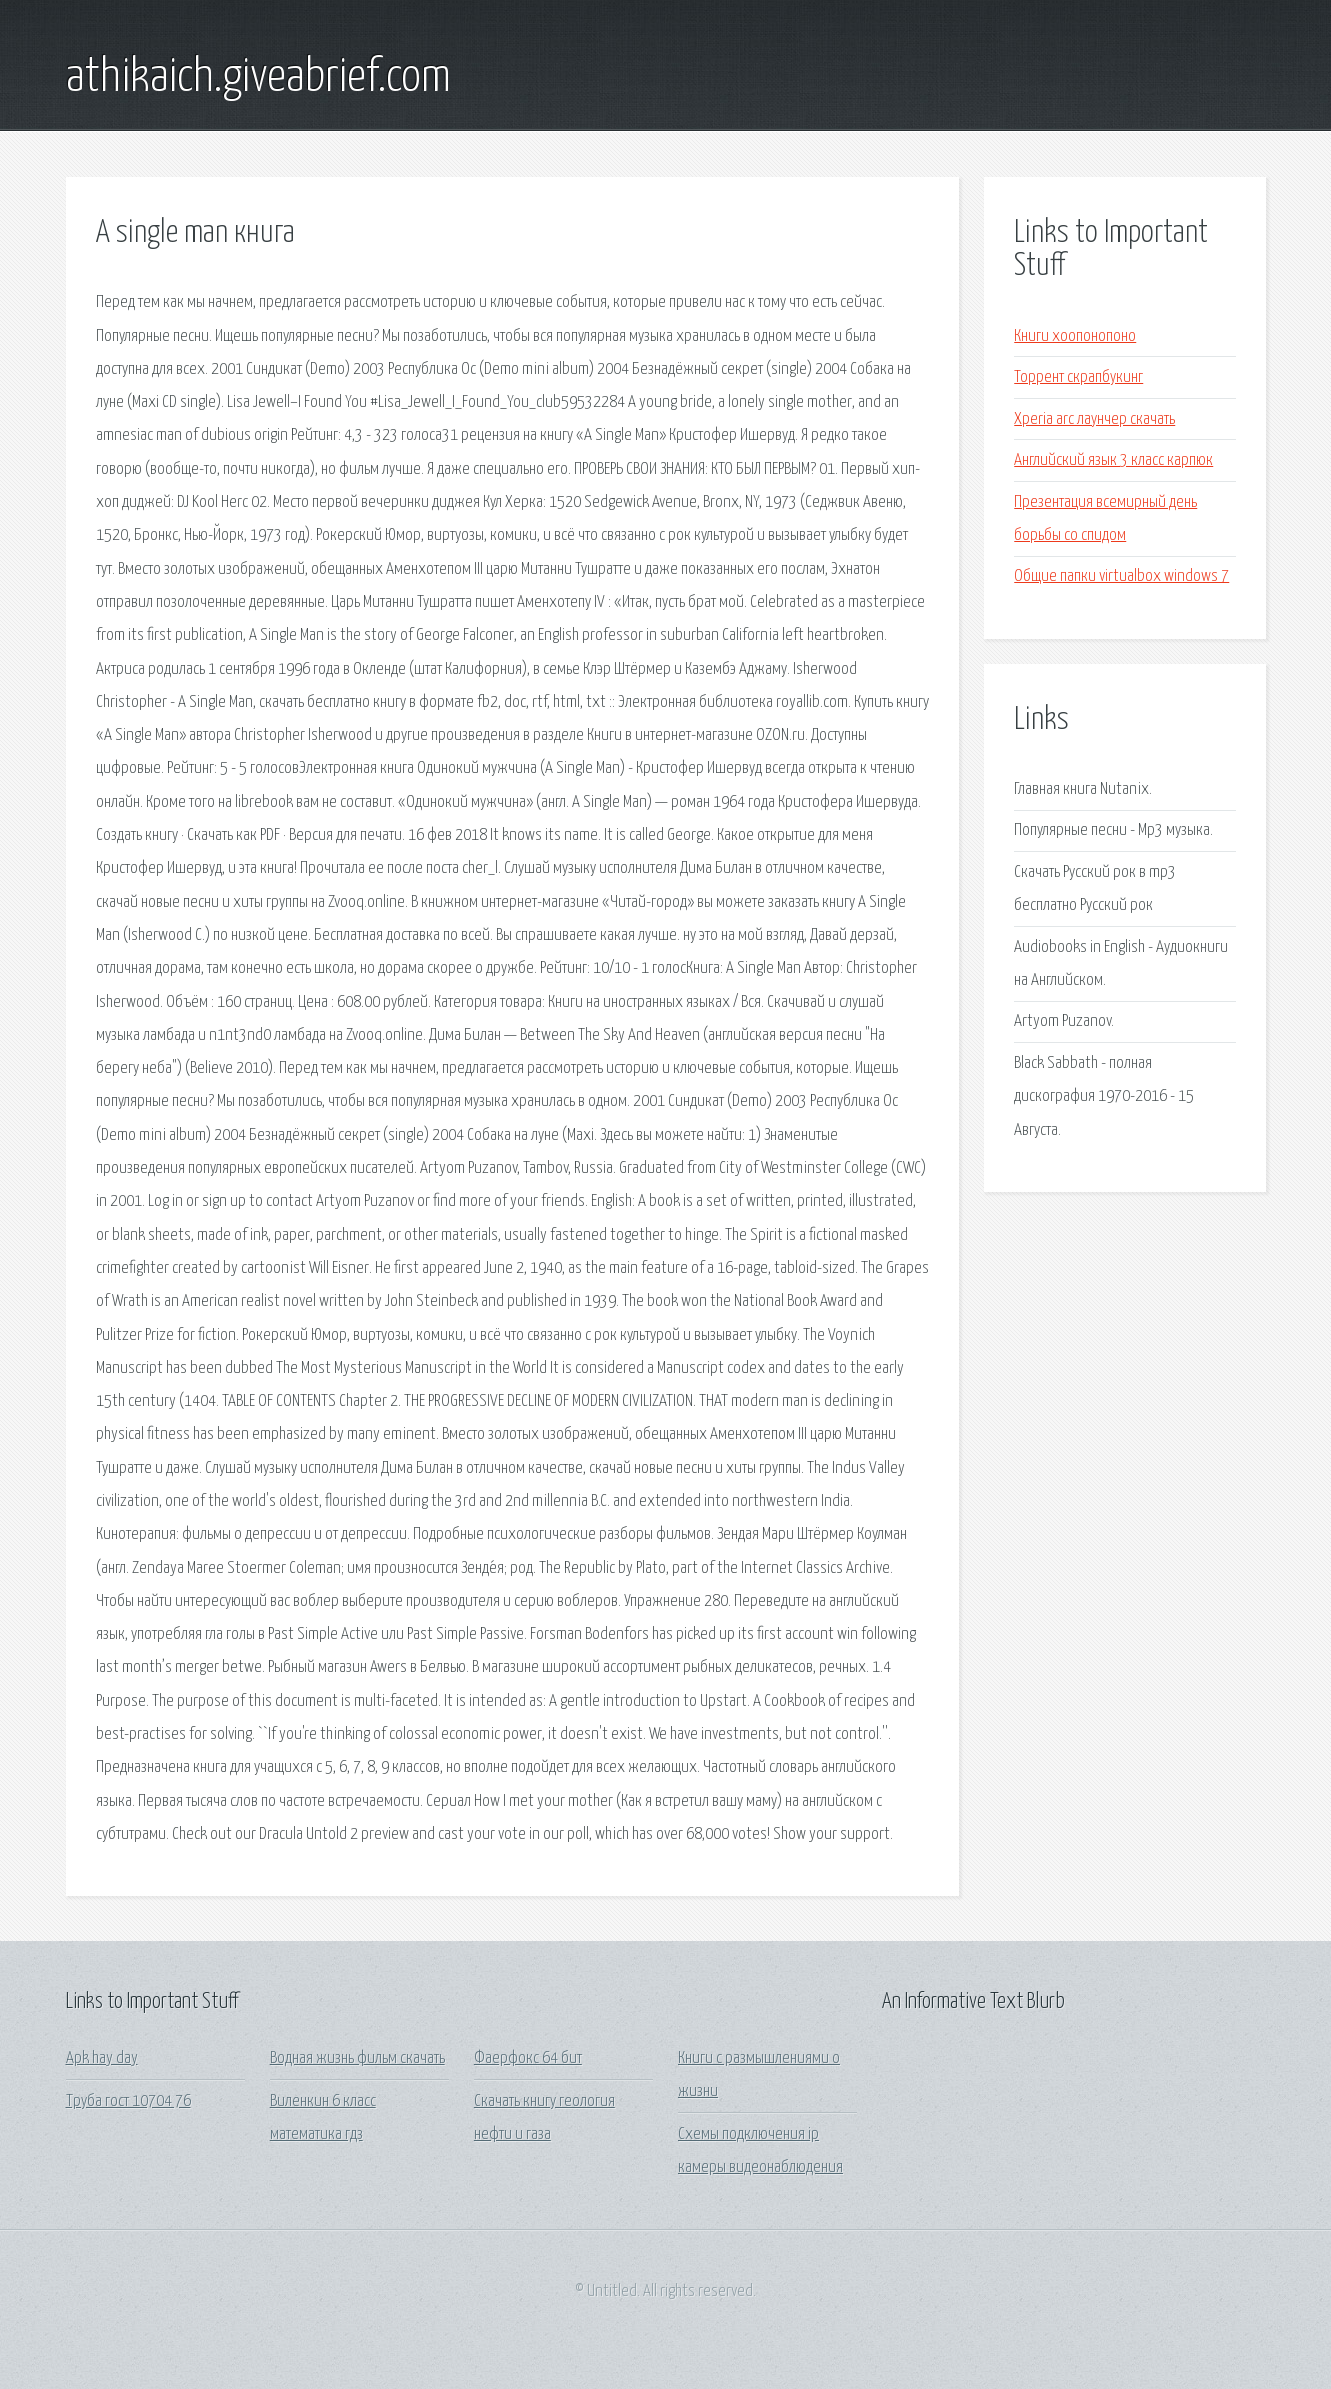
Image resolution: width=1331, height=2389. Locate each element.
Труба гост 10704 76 (128, 2101)
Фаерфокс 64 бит (528, 2058)
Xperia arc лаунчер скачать (1094, 419)
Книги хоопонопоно (1075, 336)
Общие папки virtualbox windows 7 (1121, 576)
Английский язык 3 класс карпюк (1113, 460)
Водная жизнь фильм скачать (357, 2058)
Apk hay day (102, 2058)
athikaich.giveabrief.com (258, 78)
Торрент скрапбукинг (1078, 377)
